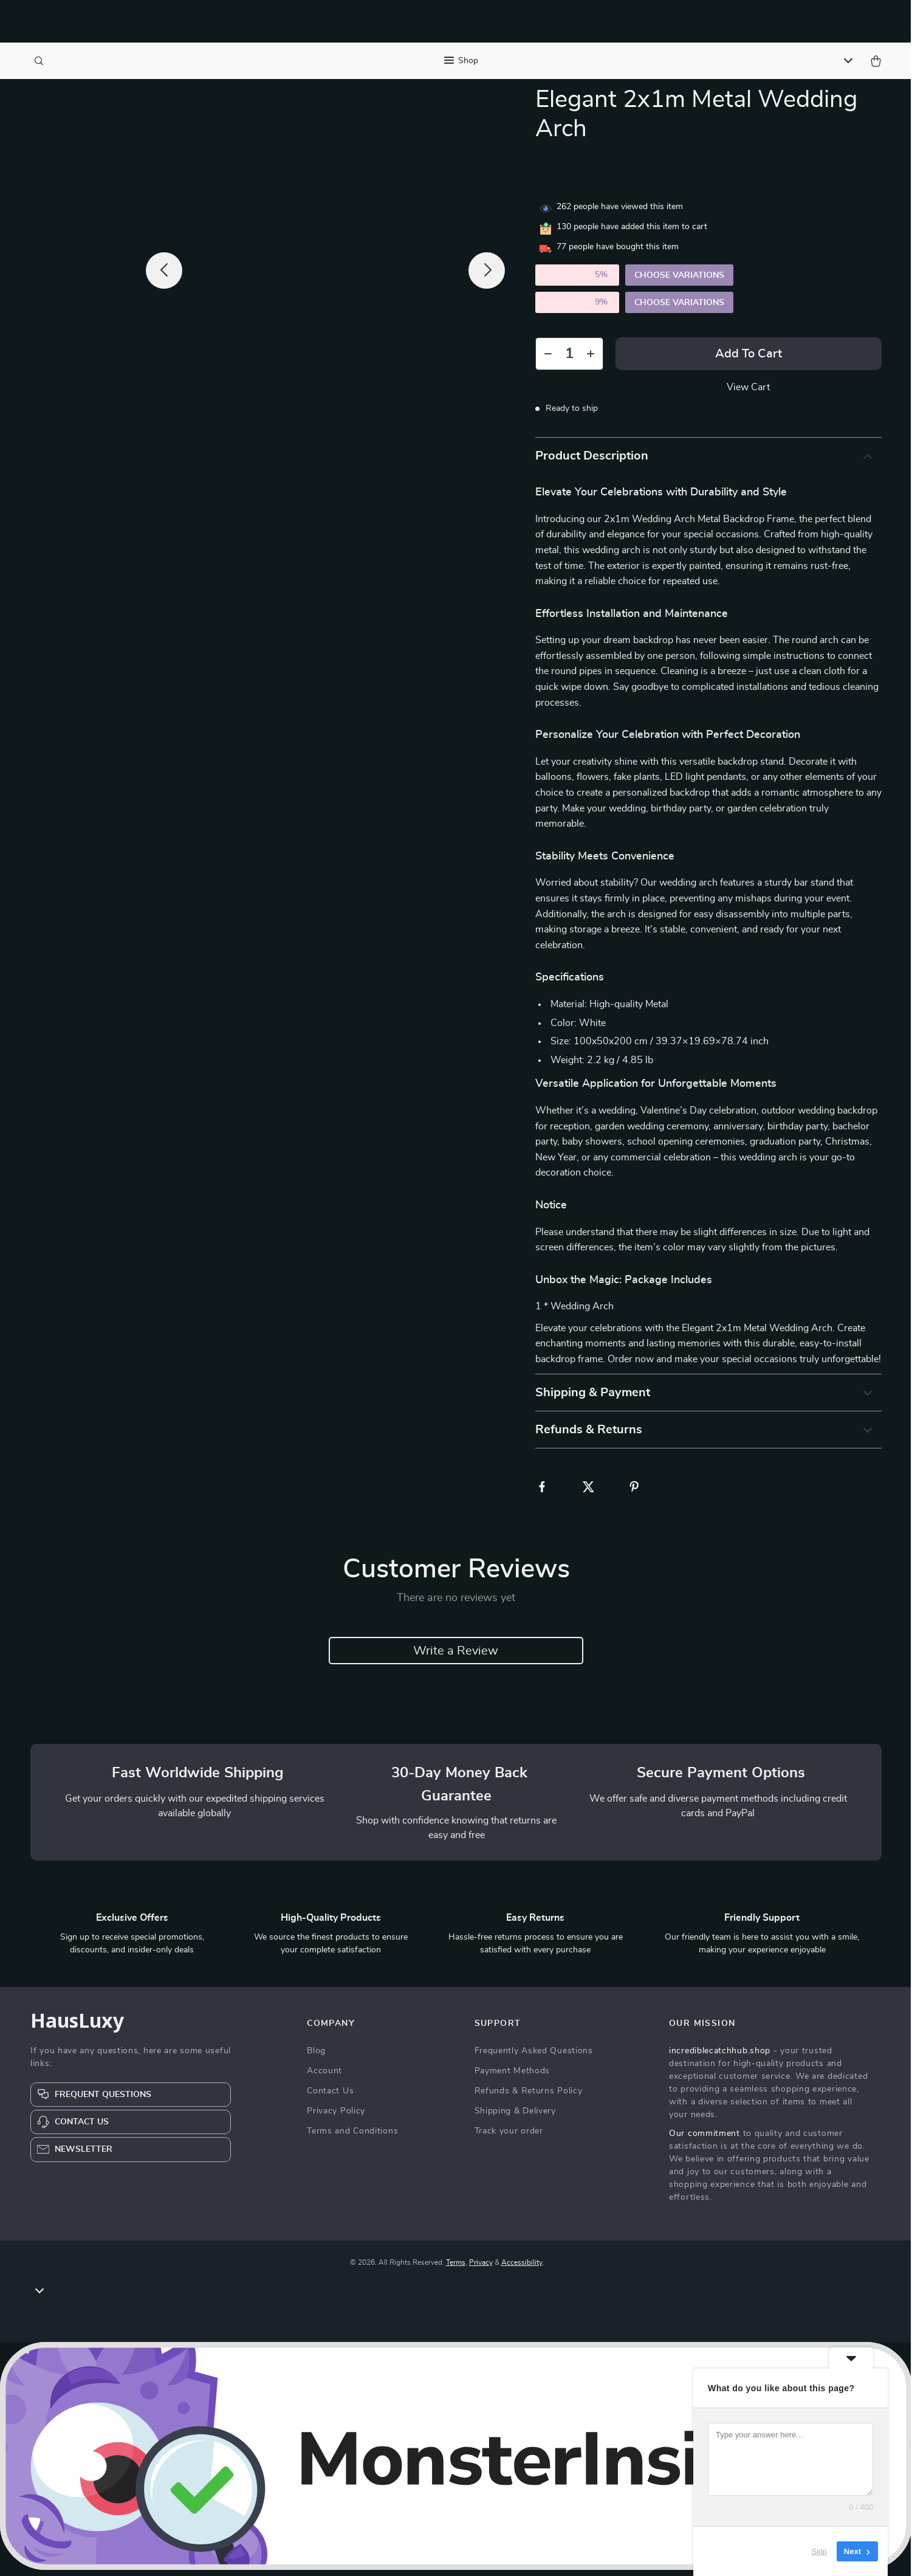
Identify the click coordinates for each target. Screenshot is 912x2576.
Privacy (481, 2268)
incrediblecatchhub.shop (719, 2057)
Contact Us (330, 2097)
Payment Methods (512, 2077)
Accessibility (522, 2268)
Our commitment (704, 2139)
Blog (316, 2057)
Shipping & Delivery (515, 2117)
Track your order (509, 2137)
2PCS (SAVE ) (577, 281)
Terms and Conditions (352, 2137)
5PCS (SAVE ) (577, 308)
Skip (819, 2551)
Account (324, 2077)
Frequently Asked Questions (534, 2057)
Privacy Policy (336, 2117)
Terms (455, 2268)
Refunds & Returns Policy (529, 2097)
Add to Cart (748, 360)
